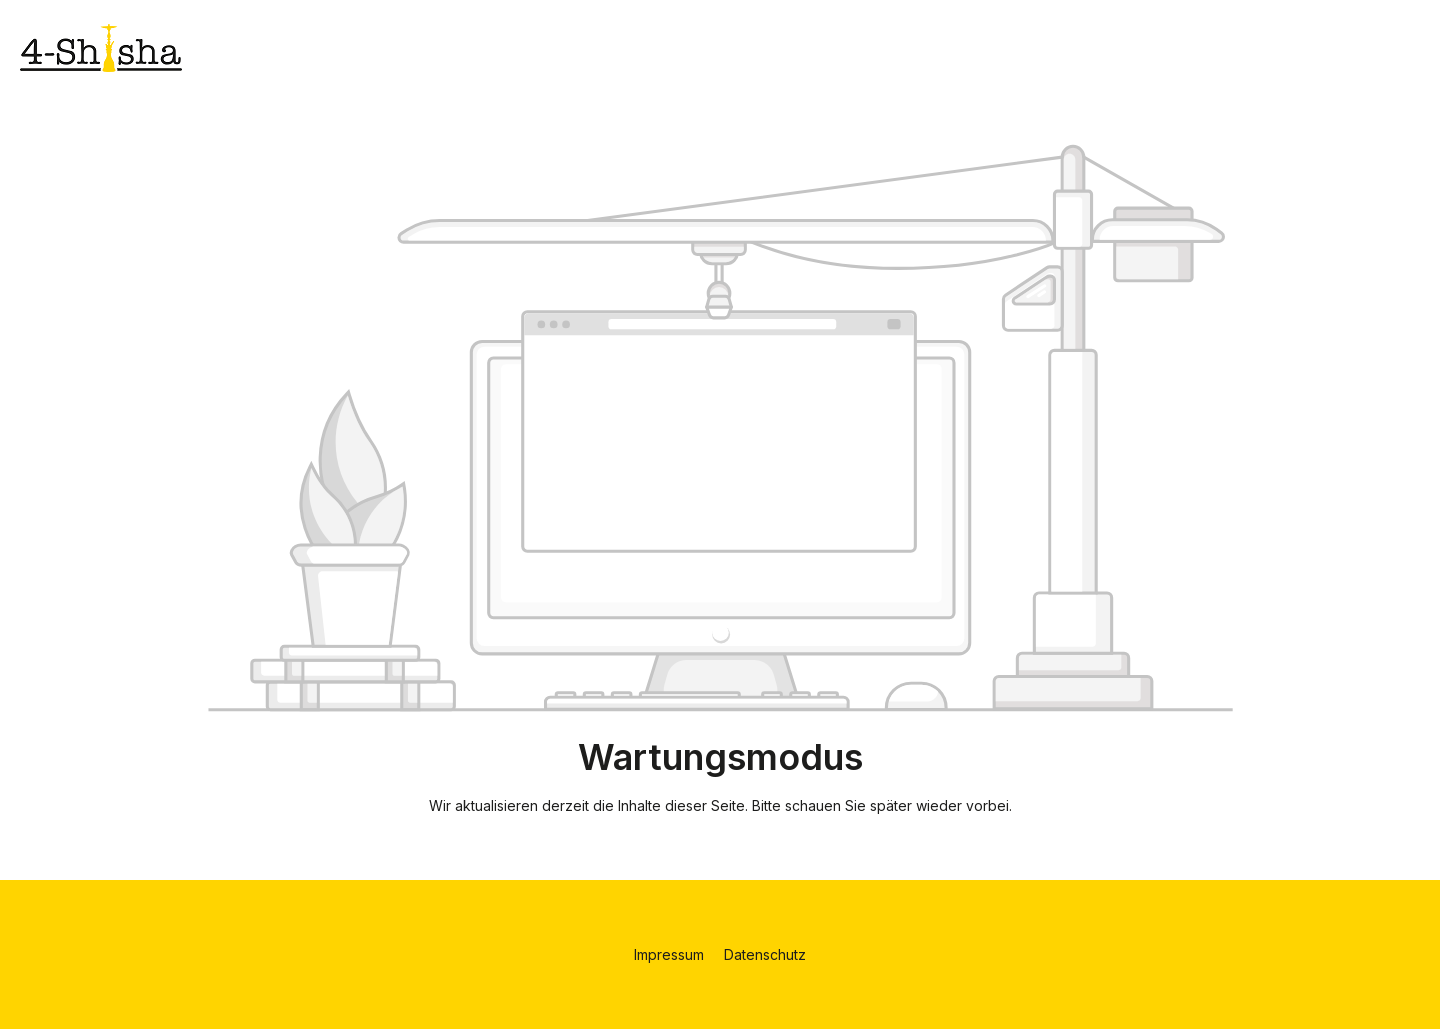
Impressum (671, 954)
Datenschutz (765, 954)
